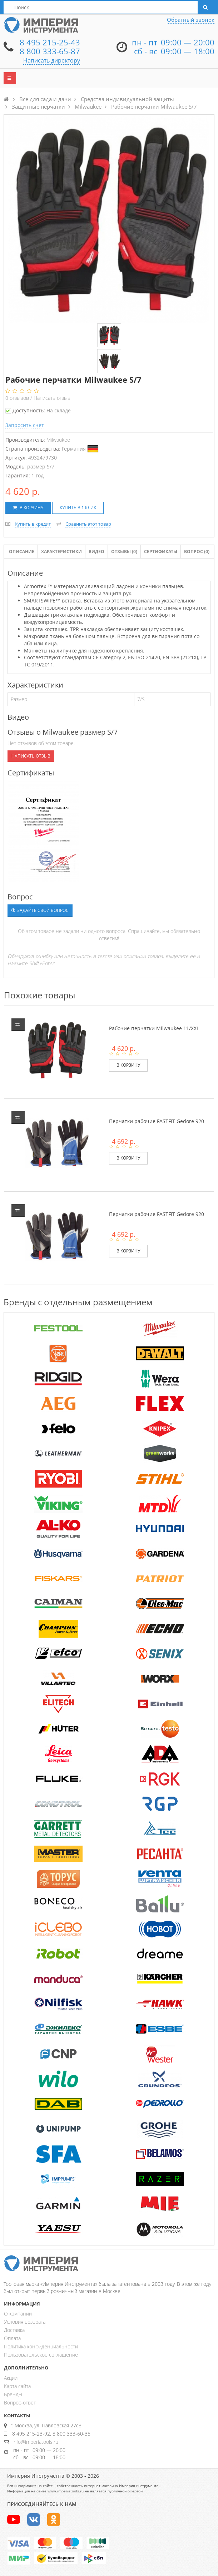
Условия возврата (24, 2321)
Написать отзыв (52, 397)
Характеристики (61, 552)
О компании (18, 2313)
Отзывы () (124, 552)
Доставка (14, 2330)
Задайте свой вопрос (40, 910)
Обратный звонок (190, 19)
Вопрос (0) (196, 552)
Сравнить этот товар (88, 524)
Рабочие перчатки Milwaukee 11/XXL (154, 1028)
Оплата (12, 2338)
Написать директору (51, 60)
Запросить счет (24, 425)
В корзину (28, 508)
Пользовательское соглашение (41, 2354)
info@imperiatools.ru (35, 2441)
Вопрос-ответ (20, 2402)
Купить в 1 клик (78, 508)
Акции (11, 2377)
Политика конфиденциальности (41, 2346)
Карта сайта (17, 2386)
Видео (96, 552)
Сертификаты (160, 552)
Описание (21, 552)
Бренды (13, 2394)
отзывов (17, 397)
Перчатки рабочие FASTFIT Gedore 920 (156, 1121)
